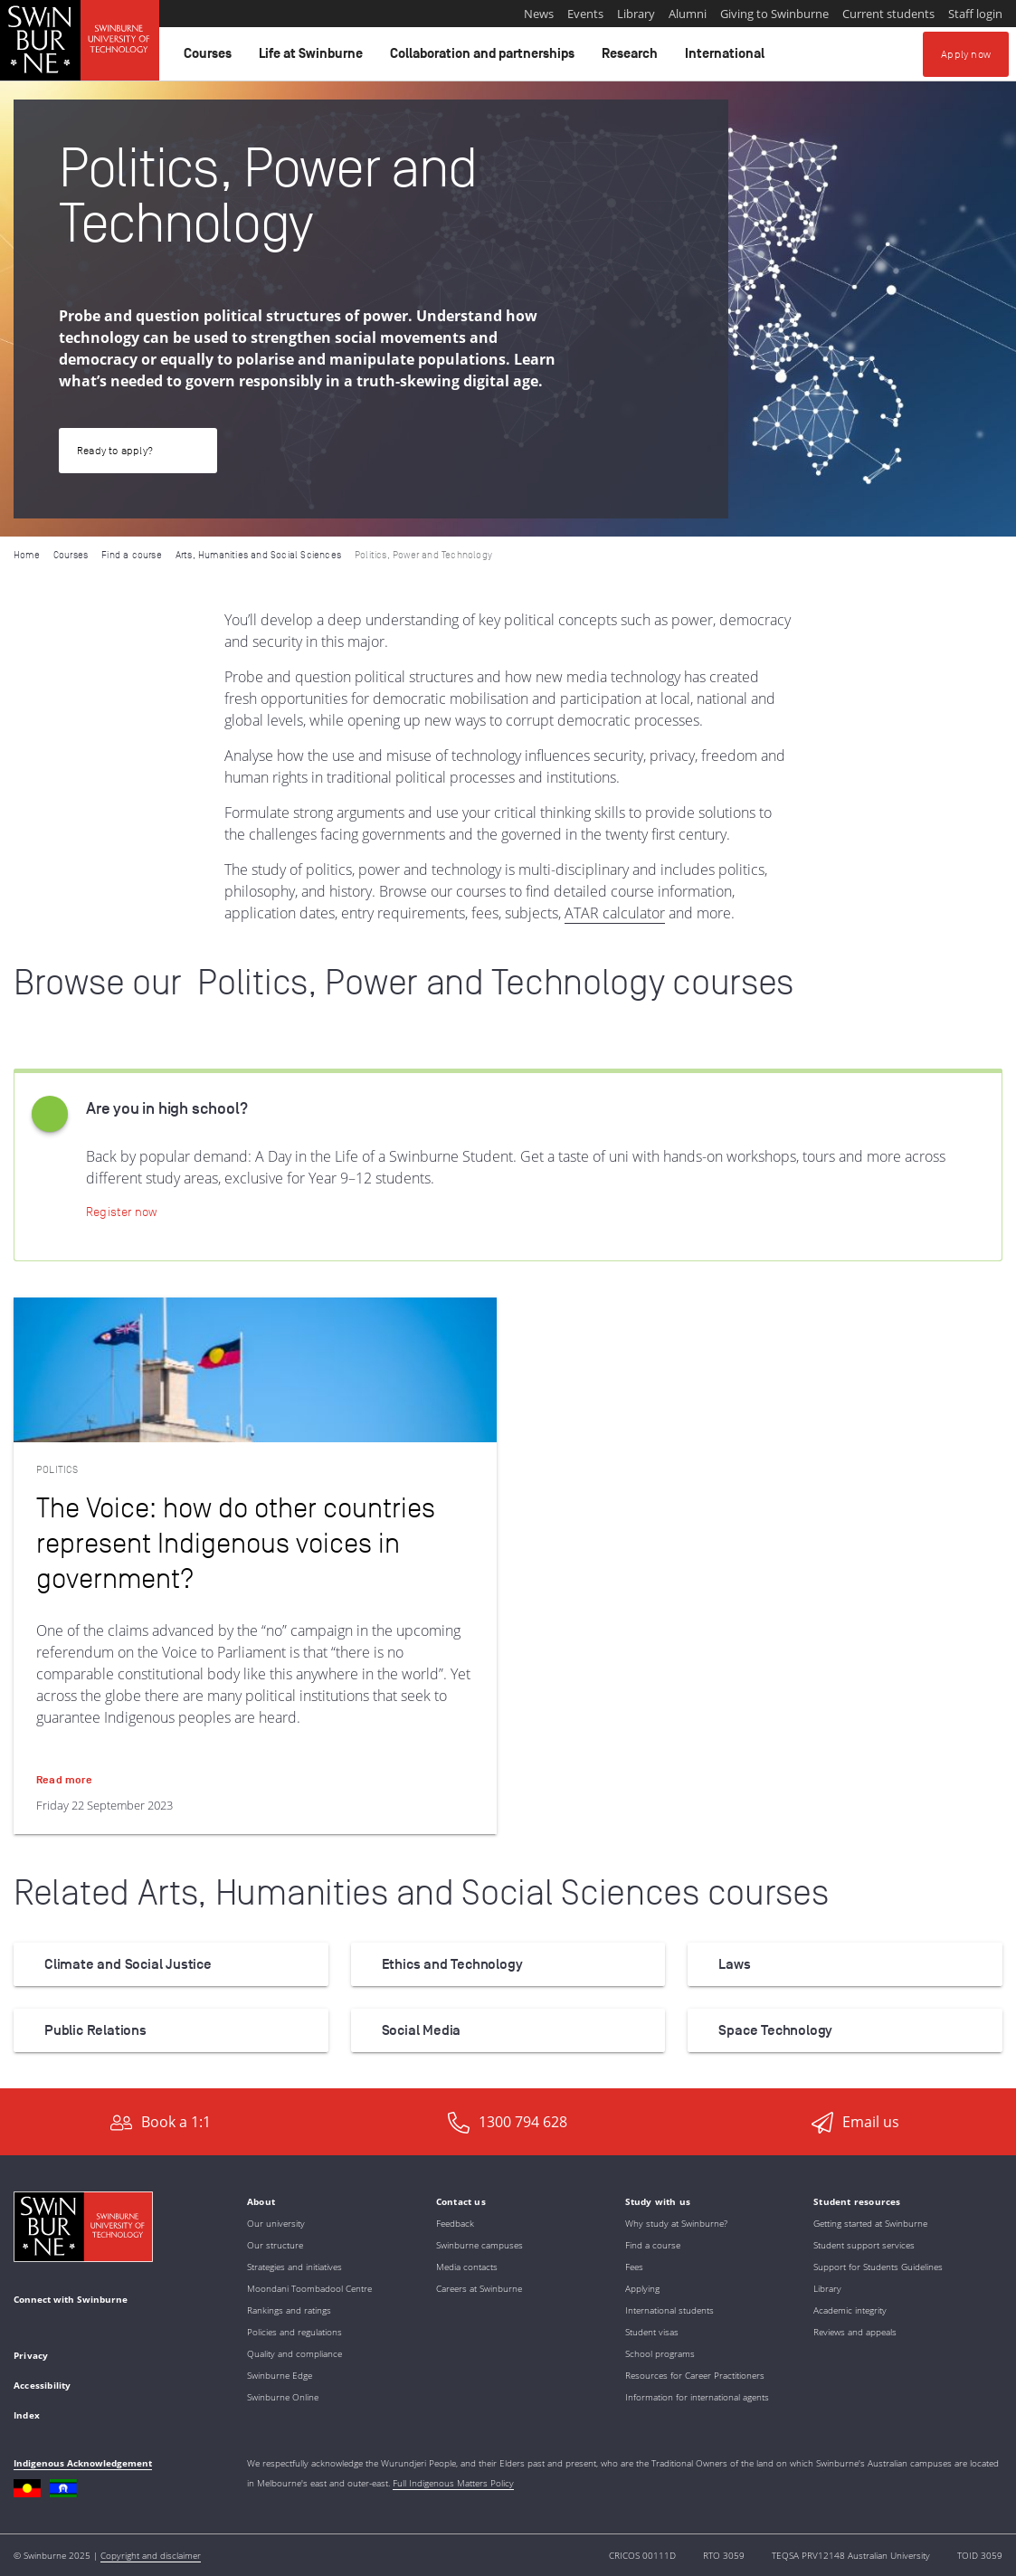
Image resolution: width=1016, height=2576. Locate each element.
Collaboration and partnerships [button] (485, 58)
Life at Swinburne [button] (313, 58)
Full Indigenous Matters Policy (453, 2482)
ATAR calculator (615, 913)
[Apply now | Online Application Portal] (121, 1211)
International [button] (727, 58)
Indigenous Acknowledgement (83, 2463)
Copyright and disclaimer (150, 2555)
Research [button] (632, 58)
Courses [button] (210, 58)
